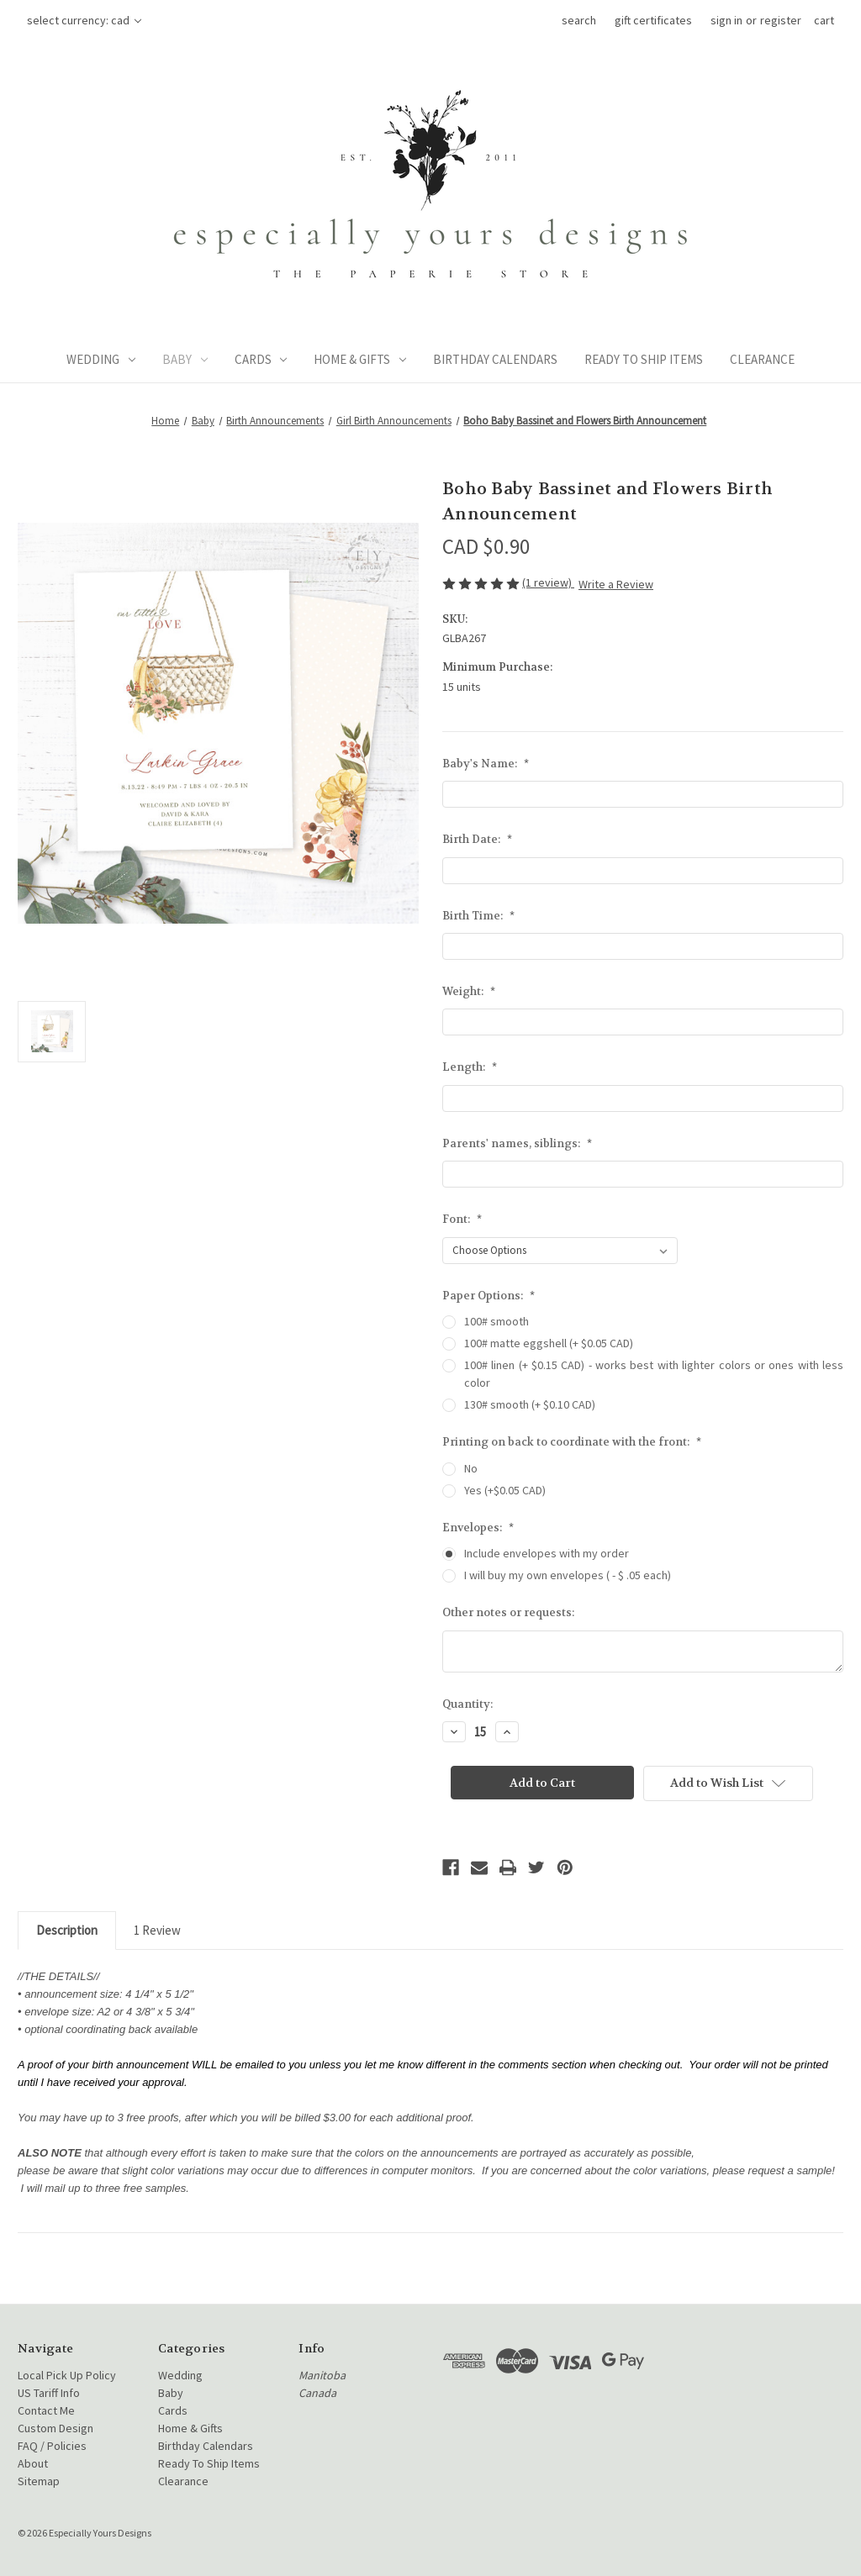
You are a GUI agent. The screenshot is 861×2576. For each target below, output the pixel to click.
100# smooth (496, 1321)
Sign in (726, 20)
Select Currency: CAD (84, 20)
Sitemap (39, 2481)
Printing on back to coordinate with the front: (571, 1442)
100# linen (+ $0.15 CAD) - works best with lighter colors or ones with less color (653, 1373)
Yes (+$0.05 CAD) (505, 1490)
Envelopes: (478, 1527)
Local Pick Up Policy (67, 2375)
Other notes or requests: (508, 1612)
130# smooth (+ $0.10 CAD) (529, 1404)
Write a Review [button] (615, 584)
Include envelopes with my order (546, 1553)
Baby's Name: (485, 763)
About (33, 2463)
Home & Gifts (360, 359)
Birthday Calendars (495, 359)
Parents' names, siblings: (517, 1143)
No (471, 1468)
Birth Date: (477, 839)
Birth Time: (478, 916)
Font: (462, 1219)
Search (579, 20)
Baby (185, 359)
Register (780, 20)
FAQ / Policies (52, 2445)
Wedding (100, 359)
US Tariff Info (49, 2392)
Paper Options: (488, 1295)
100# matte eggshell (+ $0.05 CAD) (548, 1343)
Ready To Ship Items (643, 359)
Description (67, 1930)
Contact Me (46, 2410)
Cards (261, 359)
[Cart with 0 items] (824, 20)
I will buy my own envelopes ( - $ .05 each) (567, 1575)
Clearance (762, 359)
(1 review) (548, 582)
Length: (469, 1067)
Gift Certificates (653, 20)
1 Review (157, 1930)
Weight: (468, 991)
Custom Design (55, 2428)
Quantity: (467, 1704)
